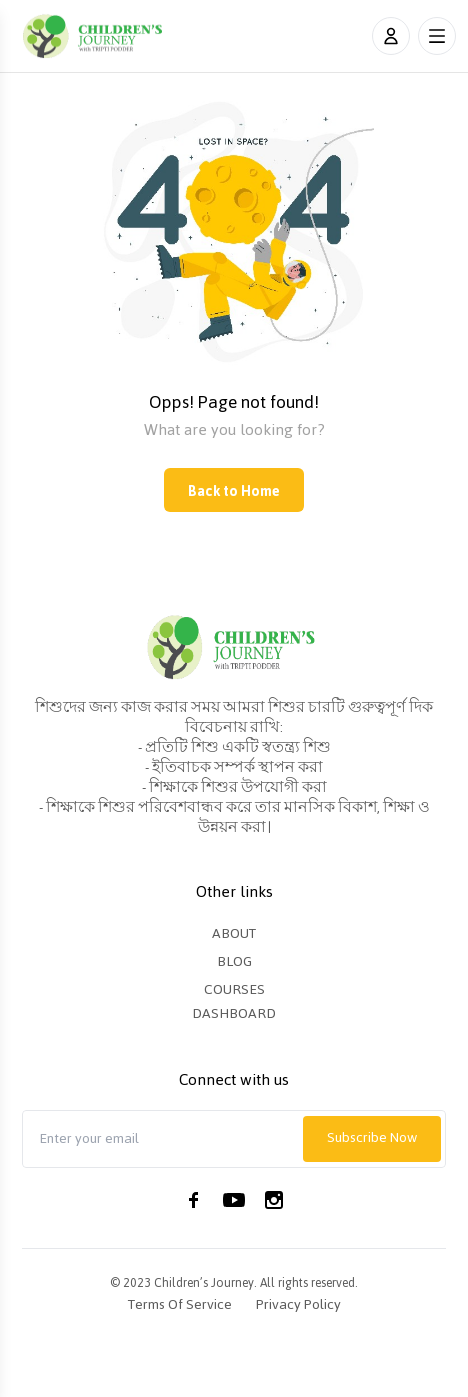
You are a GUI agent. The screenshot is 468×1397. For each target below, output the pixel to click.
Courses (234, 989)
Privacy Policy (298, 1305)
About (234, 933)
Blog (234, 961)
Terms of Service (180, 1305)
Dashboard (234, 1013)
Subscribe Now (372, 1137)
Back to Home (234, 491)
